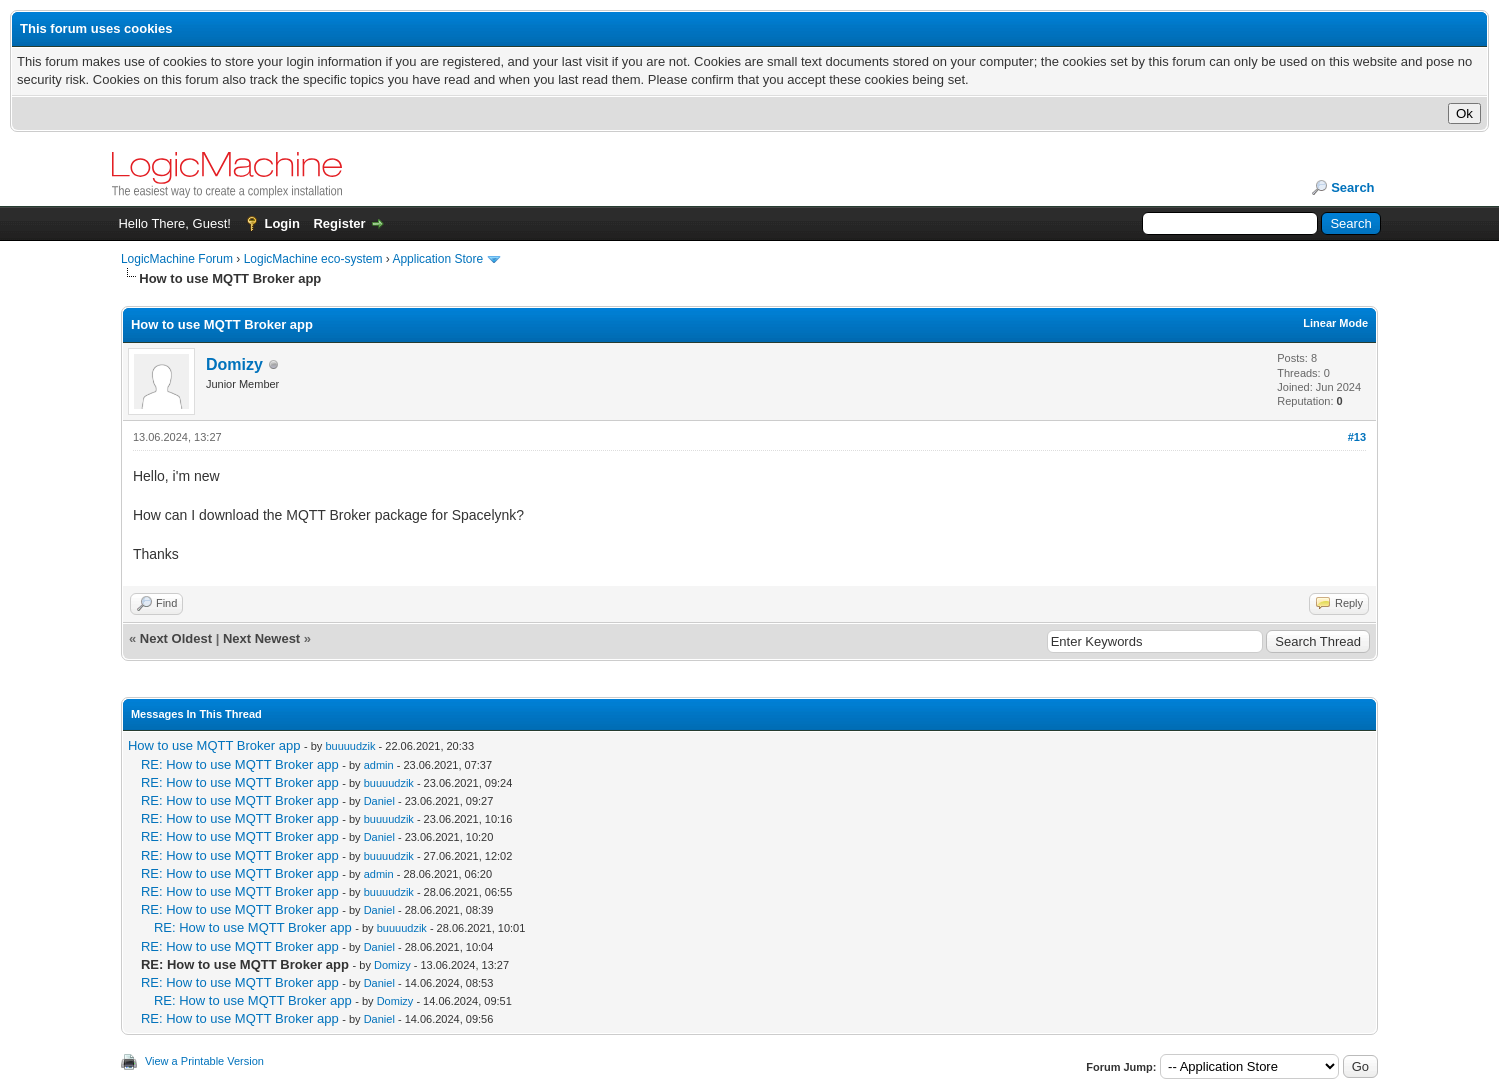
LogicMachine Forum (177, 259)
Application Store (437, 259)
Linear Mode (1335, 323)
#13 (1357, 437)
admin (379, 765)
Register (339, 223)
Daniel (379, 801)
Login (281, 223)
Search (1352, 187)
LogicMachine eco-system (313, 259)
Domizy (234, 364)
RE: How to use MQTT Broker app (240, 764)
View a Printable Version (204, 1061)
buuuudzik (350, 746)
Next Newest (261, 638)
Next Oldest (176, 638)
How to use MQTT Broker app (214, 745)
